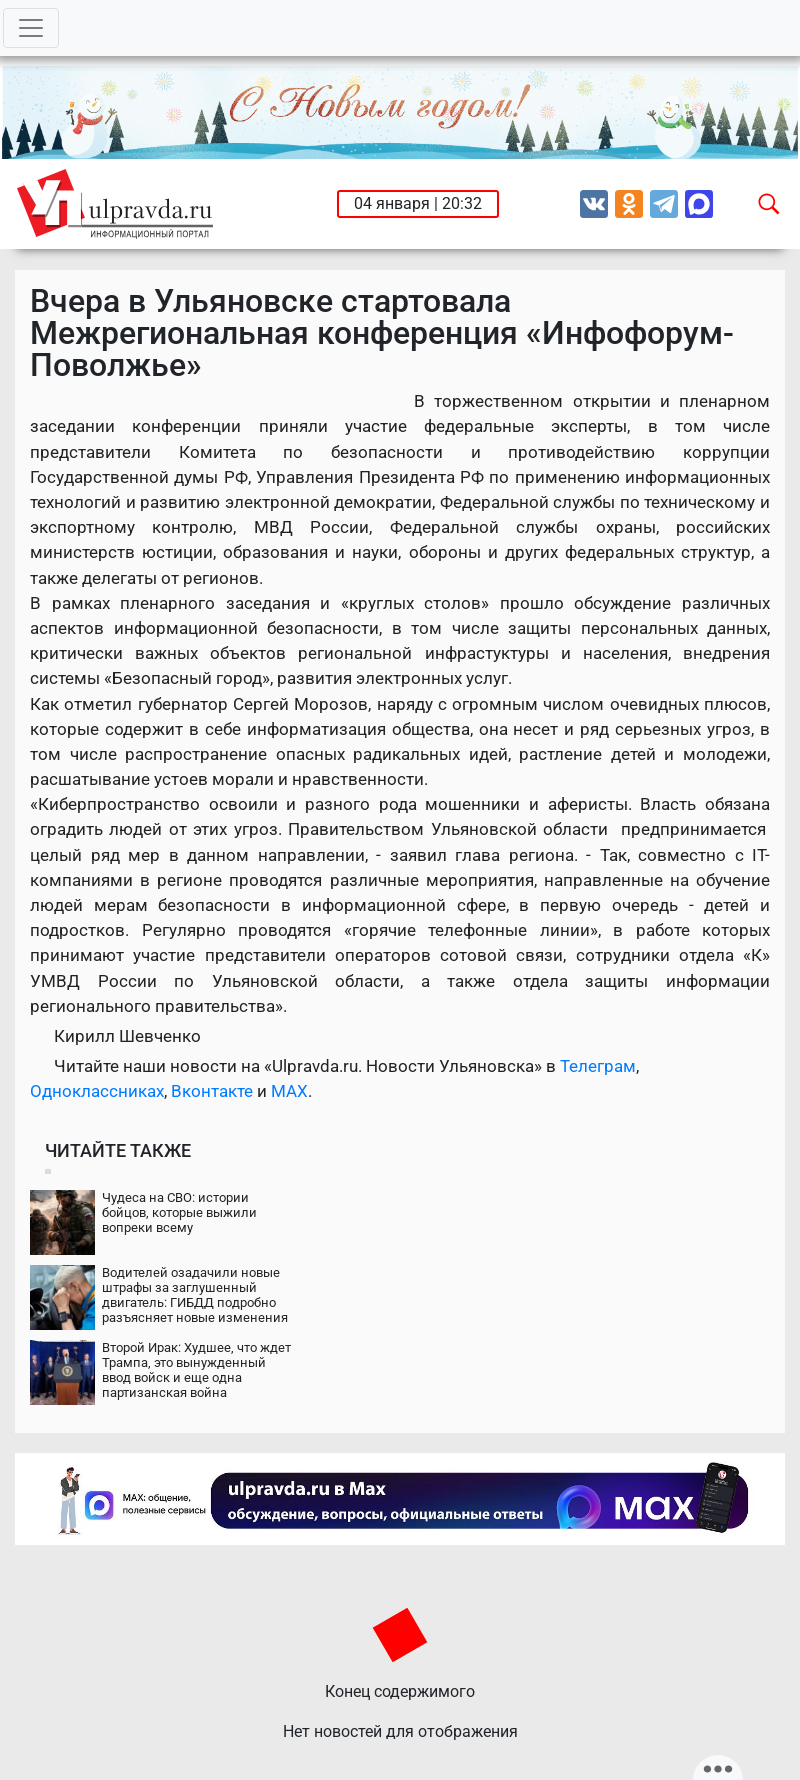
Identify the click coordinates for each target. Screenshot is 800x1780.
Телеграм (598, 1066)
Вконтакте (212, 1091)
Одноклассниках (97, 1091)
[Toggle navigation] (31, 28)
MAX (289, 1091)
